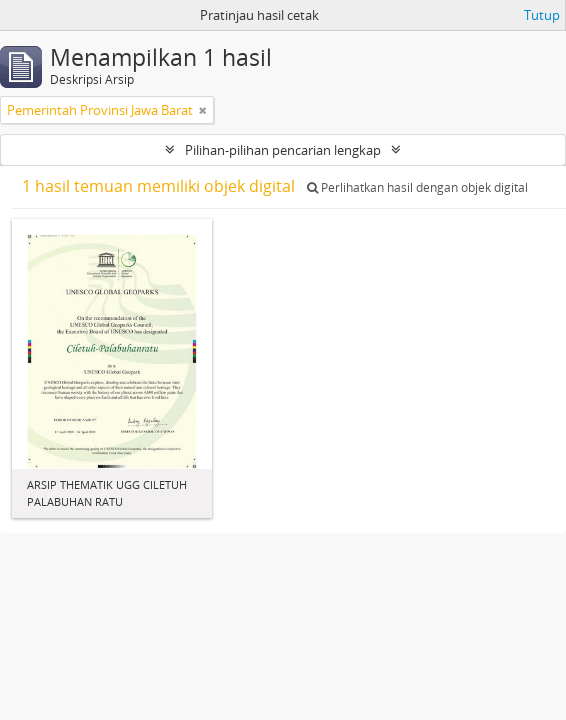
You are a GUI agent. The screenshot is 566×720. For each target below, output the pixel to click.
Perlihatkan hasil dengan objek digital (417, 187)
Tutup (542, 15)
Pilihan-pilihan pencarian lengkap (283, 150)
